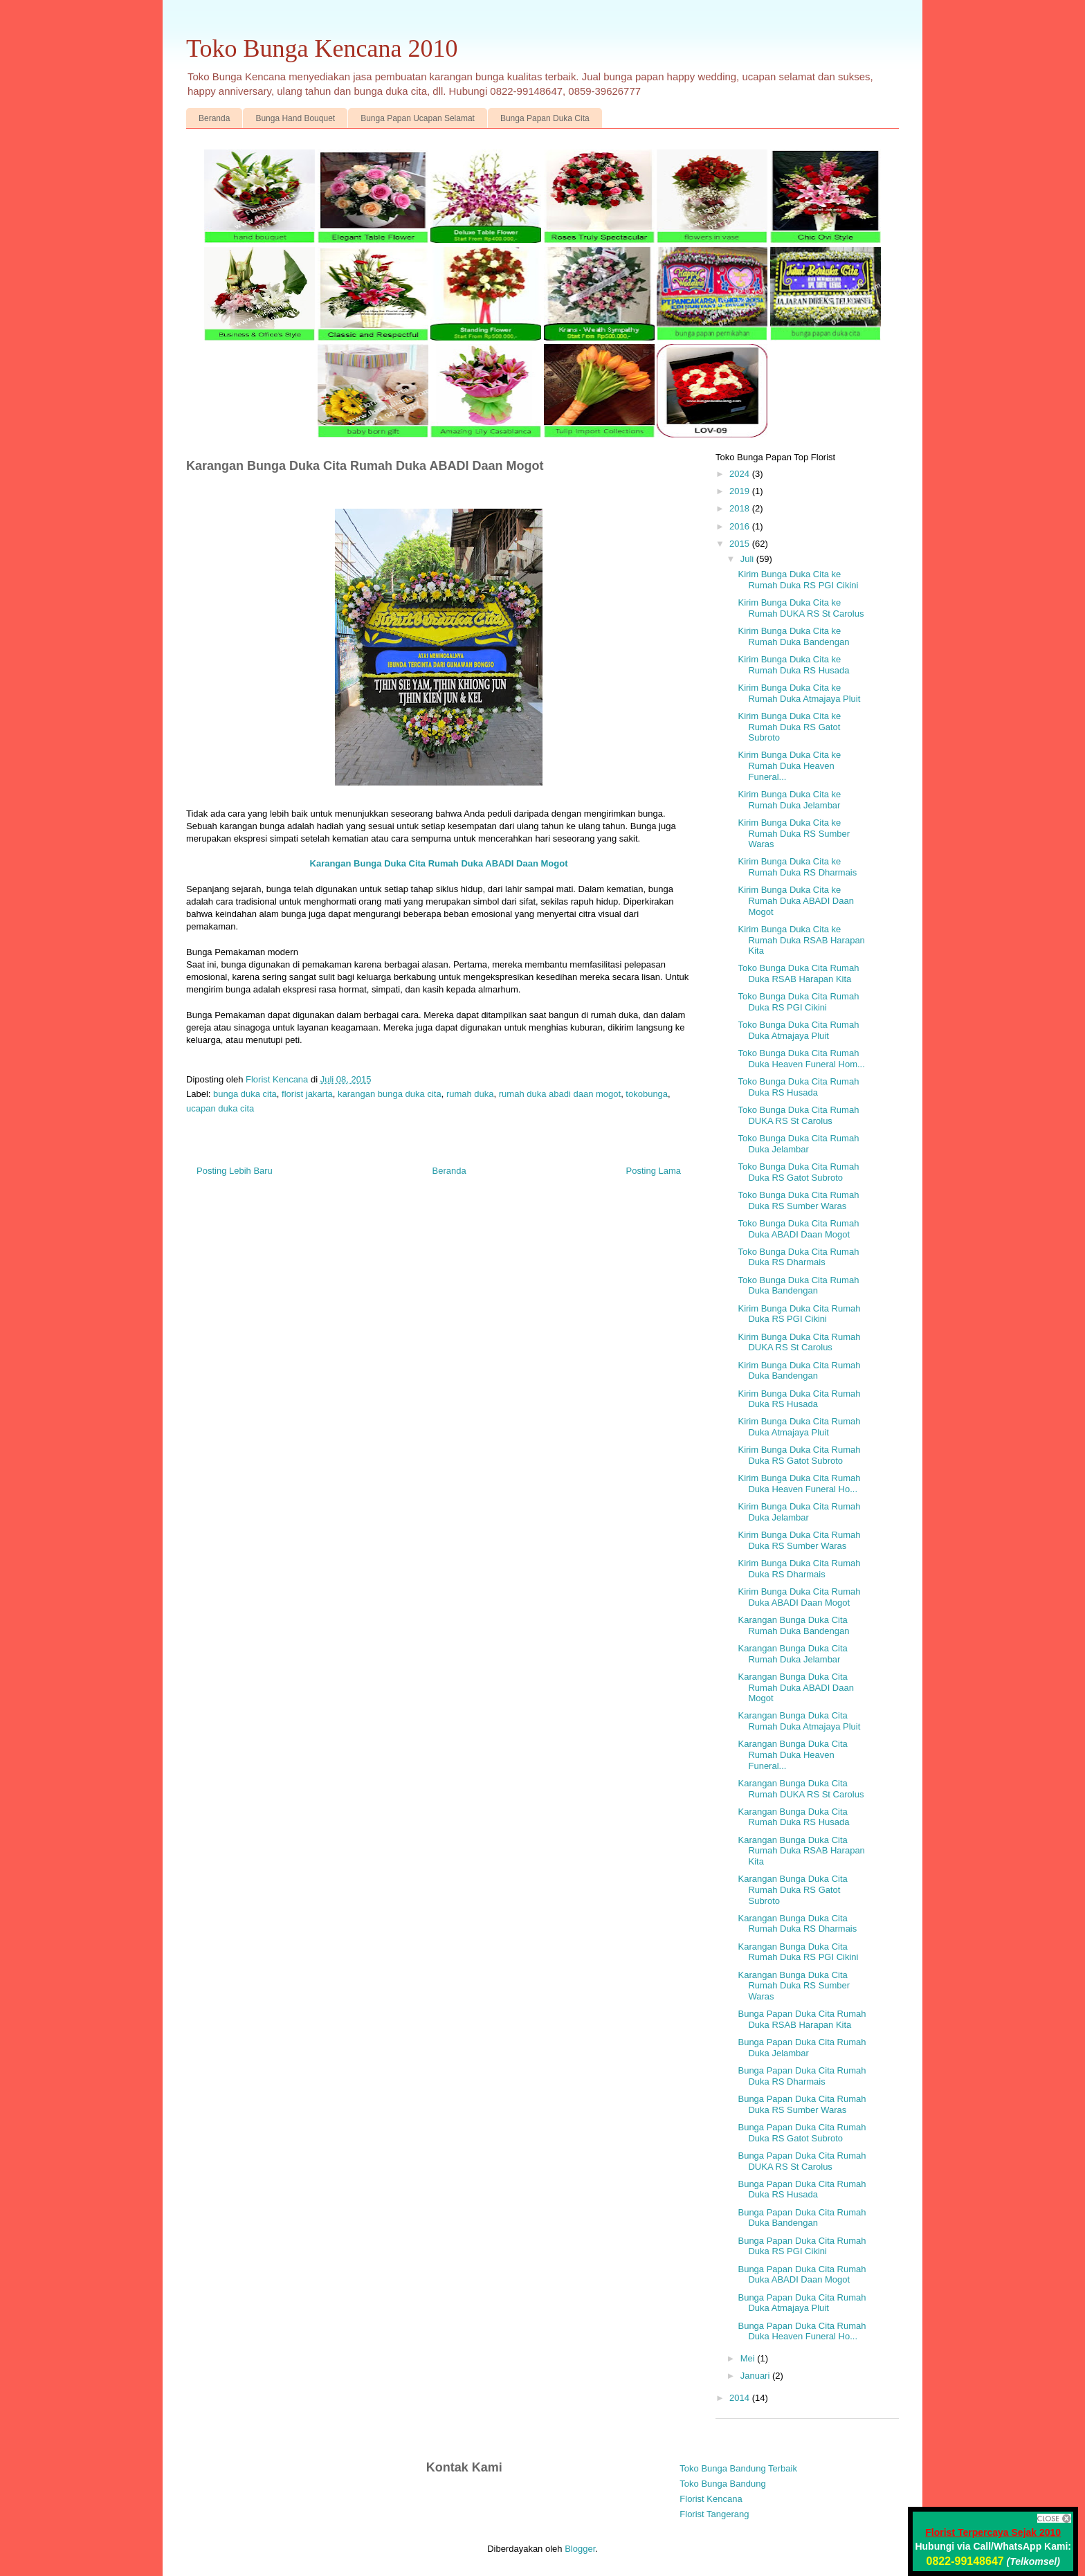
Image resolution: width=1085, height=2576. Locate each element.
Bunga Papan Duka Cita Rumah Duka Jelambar (802, 2047)
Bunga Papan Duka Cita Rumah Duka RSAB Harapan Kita (802, 2019)
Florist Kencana (711, 2499)
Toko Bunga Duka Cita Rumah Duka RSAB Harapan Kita (798, 973)
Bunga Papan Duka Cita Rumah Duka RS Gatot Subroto (802, 2132)
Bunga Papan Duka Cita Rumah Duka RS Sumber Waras (802, 2104)
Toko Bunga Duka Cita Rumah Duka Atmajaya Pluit (798, 1030)
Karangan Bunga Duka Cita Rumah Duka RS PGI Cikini (798, 1952)
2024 (740, 474)
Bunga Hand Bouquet (295, 118)
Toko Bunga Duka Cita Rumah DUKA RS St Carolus (798, 1115)
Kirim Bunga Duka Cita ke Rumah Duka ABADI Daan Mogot (795, 900)
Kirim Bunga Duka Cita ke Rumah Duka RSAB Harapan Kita (801, 940)
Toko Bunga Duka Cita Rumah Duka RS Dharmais (798, 1257)
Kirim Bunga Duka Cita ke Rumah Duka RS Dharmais (797, 867)
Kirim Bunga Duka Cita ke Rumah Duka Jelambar (789, 799)
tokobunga (647, 1094)
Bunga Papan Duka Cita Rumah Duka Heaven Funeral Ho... (802, 2331)
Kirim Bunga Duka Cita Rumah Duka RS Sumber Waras (799, 1540)
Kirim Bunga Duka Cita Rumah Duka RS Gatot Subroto (799, 1455)
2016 (740, 526)
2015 (740, 543)
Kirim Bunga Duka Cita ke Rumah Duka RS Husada (793, 664)
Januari (756, 2375)
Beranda (214, 118)
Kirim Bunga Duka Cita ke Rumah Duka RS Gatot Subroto (789, 727)
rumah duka (470, 1094)
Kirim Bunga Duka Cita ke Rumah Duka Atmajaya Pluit (799, 693)
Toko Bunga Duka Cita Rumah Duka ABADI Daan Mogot (798, 1229)
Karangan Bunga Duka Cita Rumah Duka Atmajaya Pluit (799, 1721)
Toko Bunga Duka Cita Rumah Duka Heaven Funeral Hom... (801, 1058)
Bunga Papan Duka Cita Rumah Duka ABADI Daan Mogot (802, 2274)
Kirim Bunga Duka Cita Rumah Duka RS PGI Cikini (799, 1314)
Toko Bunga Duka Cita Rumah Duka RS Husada (798, 1087)
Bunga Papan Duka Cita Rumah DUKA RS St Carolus (802, 2161)
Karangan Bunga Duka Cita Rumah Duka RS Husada (793, 1817)
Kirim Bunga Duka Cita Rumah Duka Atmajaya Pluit (799, 1426)
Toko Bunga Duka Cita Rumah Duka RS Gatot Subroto (798, 1172)
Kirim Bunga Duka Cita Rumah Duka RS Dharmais (799, 1568)
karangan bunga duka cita (389, 1094)
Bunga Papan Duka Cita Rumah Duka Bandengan (802, 2218)
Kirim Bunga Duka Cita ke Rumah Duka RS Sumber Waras (794, 833)
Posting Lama (654, 1170)
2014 (740, 2398)
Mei (749, 2358)
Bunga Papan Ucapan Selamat (418, 118)
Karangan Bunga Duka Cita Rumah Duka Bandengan (793, 1625)
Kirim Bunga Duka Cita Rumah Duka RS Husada (799, 1399)
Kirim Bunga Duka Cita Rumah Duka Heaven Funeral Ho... (799, 1483)
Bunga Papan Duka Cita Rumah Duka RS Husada (802, 2189)
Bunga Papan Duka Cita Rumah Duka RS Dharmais (802, 2076)
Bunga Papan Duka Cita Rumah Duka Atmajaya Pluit (802, 2303)
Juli (748, 559)
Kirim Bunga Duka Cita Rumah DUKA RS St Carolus (799, 1342)
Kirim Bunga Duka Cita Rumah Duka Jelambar (799, 1512)
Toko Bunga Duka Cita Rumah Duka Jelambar (798, 1143)
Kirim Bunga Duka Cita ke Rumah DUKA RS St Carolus (801, 608)
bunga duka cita (245, 1094)
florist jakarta (307, 1094)
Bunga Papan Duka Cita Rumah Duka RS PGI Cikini (802, 2246)
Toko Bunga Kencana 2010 (321, 48)
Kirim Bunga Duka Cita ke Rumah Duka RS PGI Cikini (798, 579)
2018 (740, 508)
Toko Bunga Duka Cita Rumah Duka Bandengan (798, 1285)
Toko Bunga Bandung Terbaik (738, 2468)
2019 (740, 491)
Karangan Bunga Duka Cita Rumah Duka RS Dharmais (797, 1923)
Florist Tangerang (714, 2514)
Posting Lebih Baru (235, 1170)
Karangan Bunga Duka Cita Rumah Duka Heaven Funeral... (792, 1754)
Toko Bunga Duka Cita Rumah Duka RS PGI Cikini (798, 1002)
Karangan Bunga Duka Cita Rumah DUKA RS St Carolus (801, 1788)
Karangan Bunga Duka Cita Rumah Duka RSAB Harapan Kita (801, 1851)
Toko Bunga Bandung (722, 2483)
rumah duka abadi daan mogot (560, 1094)
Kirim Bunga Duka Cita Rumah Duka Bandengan (799, 1370)
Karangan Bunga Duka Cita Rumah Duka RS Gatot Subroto (792, 1889)
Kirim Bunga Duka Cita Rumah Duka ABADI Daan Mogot (799, 1597)
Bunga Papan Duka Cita (545, 118)
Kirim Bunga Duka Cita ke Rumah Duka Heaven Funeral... (789, 765)
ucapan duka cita (220, 1108)
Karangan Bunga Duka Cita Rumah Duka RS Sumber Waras (794, 1986)
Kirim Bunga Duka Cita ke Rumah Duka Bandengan (793, 636)
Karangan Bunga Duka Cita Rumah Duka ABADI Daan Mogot (795, 1687)
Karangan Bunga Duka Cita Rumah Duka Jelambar (792, 1654)
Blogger (580, 2548)
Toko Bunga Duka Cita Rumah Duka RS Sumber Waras (798, 1200)
